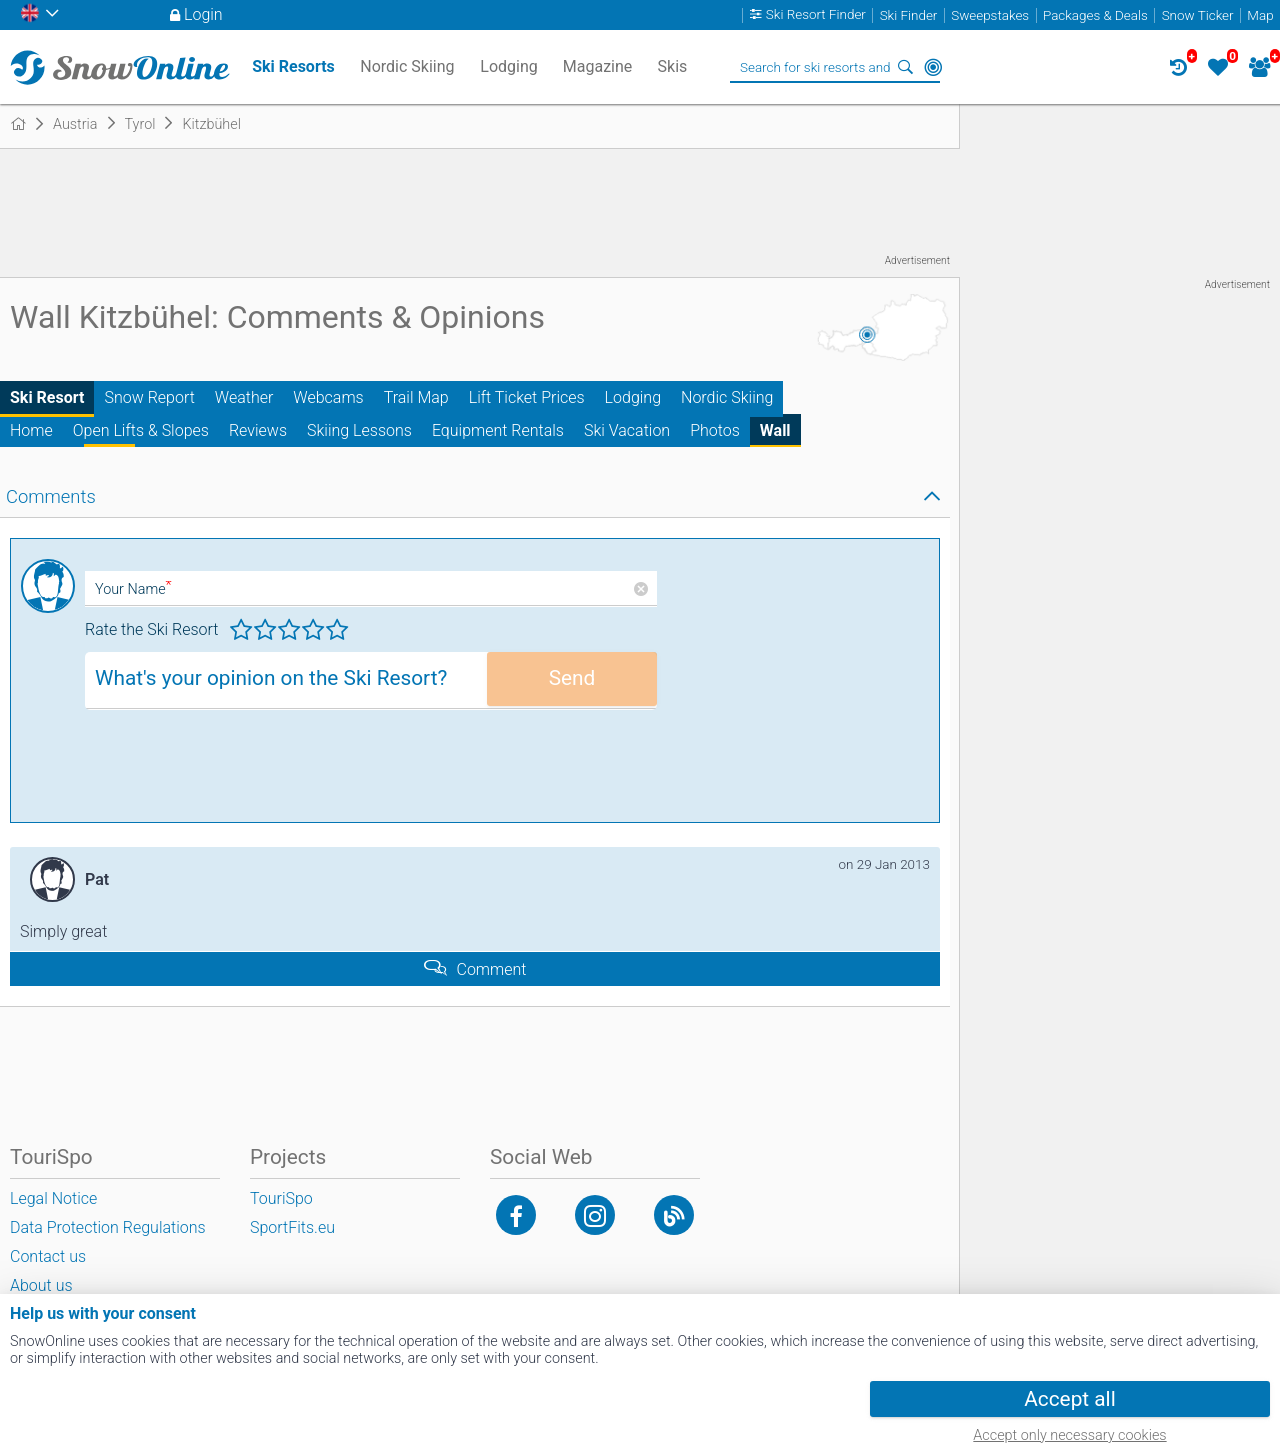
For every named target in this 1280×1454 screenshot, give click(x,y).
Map (1260, 15)
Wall (775, 430)
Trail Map (416, 397)
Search (905, 67)
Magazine (598, 66)
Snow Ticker (1198, 15)
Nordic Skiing (727, 397)
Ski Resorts (293, 66)
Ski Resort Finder (816, 15)
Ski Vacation (627, 430)
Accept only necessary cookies (1069, 1435)
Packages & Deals (1095, 15)
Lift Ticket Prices (527, 397)
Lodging (633, 397)
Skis (673, 66)
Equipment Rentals (498, 430)
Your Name (133, 589)
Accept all (1069, 1399)
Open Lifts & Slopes (141, 430)
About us (41, 1285)
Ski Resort (47, 397)
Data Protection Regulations (108, 1227)
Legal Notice (53, 1198)
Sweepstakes (990, 15)
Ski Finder (909, 15)
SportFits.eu (292, 1227)
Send (572, 678)
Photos (715, 430)
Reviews (258, 430)
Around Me (933, 67)
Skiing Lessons (359, 430)
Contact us (48, 1256)
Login (203, 14)
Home (31, 430)
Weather (244, 397)
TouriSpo (281, 1198)
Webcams (328, 397)
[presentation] (237, 773)
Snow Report (149, 397)
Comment (492, 969)
